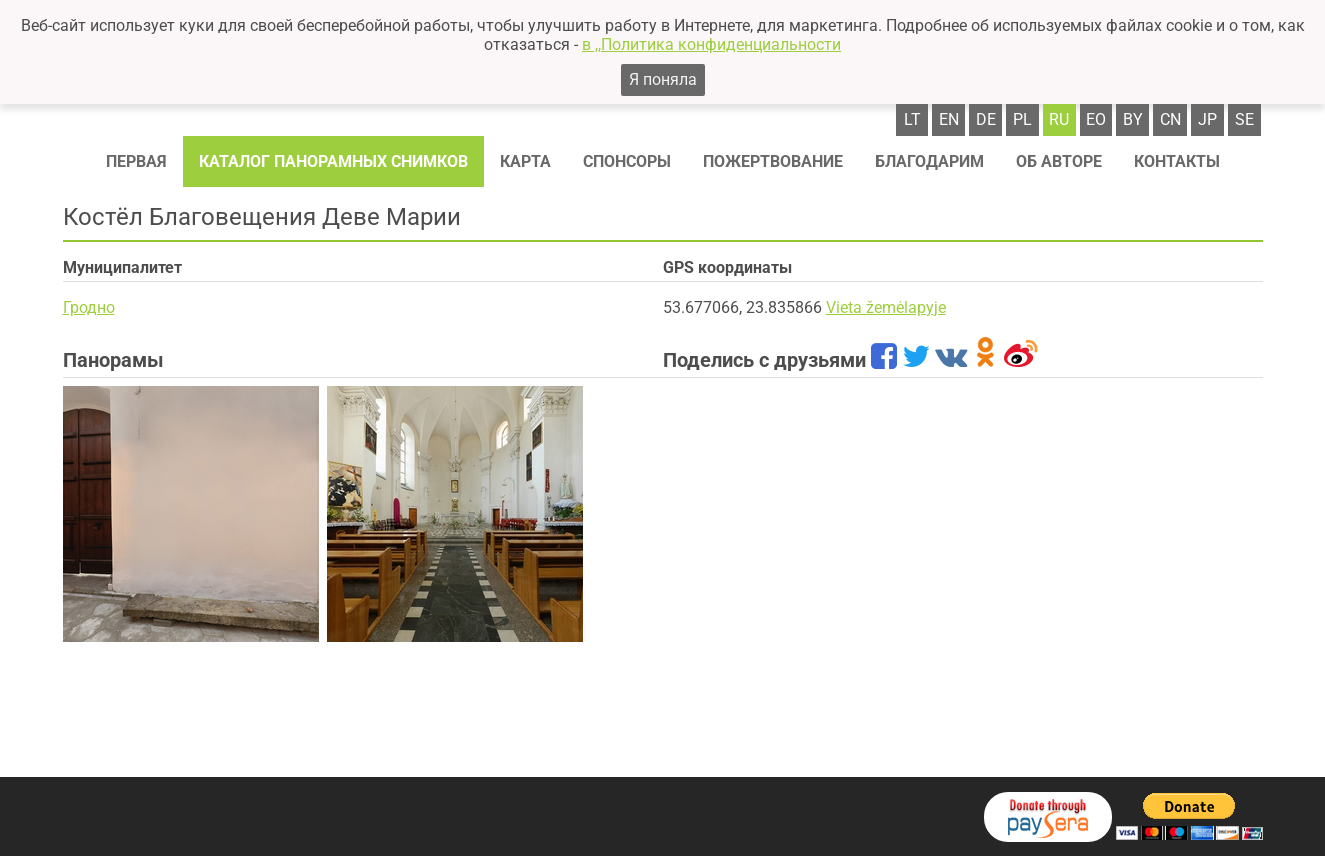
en (949, 119)
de (986, 119)
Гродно (89, 307)
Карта (525, 161)
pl (1022, 119)
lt (912, 119)
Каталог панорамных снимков (333, 161)
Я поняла (663, 79)
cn (1170, 119)
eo (1096, 119)
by (1133, 119)
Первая (136, 161)
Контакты (1177, 161)
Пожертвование (773, 161)
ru (1059, 119)
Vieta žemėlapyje (886, 307)
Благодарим (929, 161)
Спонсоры (627, 161)
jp (1207, 119)
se (1244, 119)
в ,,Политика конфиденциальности (711, 44)
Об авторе (1059, 161)
